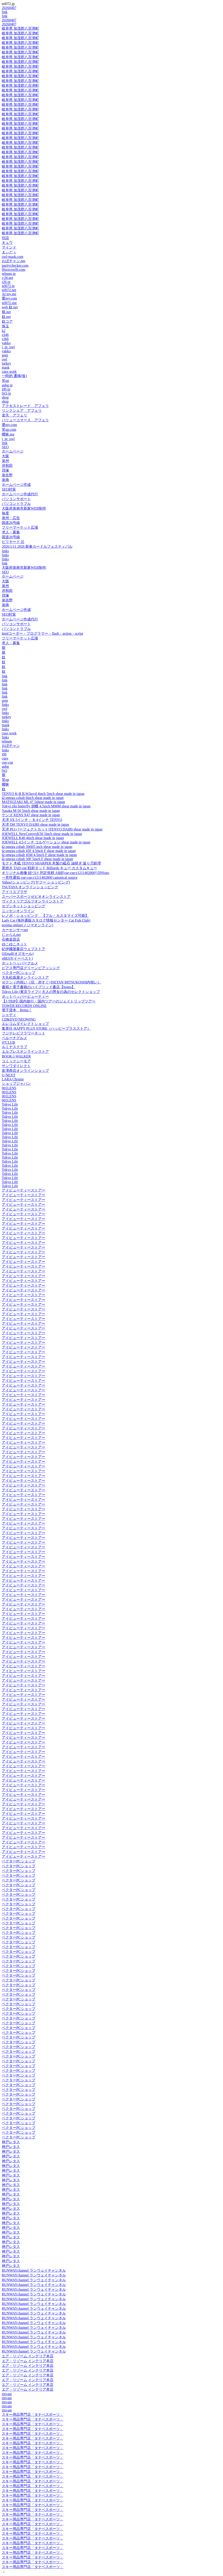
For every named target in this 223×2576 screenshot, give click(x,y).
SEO (5, 447)
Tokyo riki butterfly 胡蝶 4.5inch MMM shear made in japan (46, 806)
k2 (3, 331)
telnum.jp (9, 274)
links (5, 551)
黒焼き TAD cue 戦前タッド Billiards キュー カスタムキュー (49, 868)
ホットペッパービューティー (25, 996)
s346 (5, 335)
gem (5, 355)
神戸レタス (11, 2142)
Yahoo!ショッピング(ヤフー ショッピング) (36, 882)
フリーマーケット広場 (20, 527)
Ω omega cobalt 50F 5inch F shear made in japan (37, 859)
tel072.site (9, 303)
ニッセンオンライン (18, 911)
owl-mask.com (12, 257)
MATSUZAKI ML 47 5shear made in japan (33, 802)
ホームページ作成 (16, 485)
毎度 (5, 513)
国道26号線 (11, 523)
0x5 (4, 770)
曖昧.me (8, 434)
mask (6, 367)
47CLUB (8, 1042)
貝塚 (5, 470)
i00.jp (6, 389)
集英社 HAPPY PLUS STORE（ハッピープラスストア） (46, 1028)
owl (4, 359)
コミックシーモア (16, 1061)
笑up (5, 381)
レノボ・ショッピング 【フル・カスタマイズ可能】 (45, 916)
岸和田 (7, 465)
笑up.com (9, 429)
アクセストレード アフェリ (25, 406)
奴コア (7, 321)
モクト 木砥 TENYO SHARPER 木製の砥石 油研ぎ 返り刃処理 (51, 863)
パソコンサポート (16, 499)
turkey (6, 363)
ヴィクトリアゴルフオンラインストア (32, 901)
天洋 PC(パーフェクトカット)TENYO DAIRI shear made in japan (52, 829)
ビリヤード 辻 (13, 542)
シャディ (9, 1015)
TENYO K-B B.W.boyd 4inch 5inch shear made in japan (43, 794)
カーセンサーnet (15, 930)
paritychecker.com (15, 265)
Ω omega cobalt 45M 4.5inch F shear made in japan (39, 855)
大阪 (5, 456)
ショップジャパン (16, 1083)
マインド (9, 247)
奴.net (6, 317)
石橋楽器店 (11, 939)
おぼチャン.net (13, 261)
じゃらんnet (11, 935)
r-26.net (7, 278)
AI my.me (9, 294)
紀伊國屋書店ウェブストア (23, 949)
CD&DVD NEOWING (19, 1019)
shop (5, 397)
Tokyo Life (10, 1104)
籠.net (6, 312)
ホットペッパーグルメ (20, 963)
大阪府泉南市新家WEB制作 (24, 508)
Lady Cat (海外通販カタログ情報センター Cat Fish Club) (46, 920)
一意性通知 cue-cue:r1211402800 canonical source (39, 877)
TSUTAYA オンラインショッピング (30, 887)
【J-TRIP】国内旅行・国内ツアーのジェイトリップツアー (49, 1001)
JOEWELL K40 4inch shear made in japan (33, 838)
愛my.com (9, 298)
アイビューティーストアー (23, 1190)
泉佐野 (7, 475)
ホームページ (13, 451)
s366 (5, 339)
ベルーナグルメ (14, 1038)
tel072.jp (8, 286)
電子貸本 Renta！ (17, 1010)
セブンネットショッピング (23, 906)
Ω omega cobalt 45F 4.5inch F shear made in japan (39, 851)
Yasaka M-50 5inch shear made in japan (31, 811)
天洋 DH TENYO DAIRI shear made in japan (35, 824)
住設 (5, 238)
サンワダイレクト (16, 1066)
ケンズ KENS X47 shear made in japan (31, 815)
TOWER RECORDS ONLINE (24, 1006)
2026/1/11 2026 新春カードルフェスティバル (37, 546)
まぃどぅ (9, 252)
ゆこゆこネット (14, 944)
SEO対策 (9, 489)
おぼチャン (11, 746)
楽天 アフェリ (14, 415)
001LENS (9, 1088)
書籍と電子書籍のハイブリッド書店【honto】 (38, 987)
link (4, 12)
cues (5, 758)
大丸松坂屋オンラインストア (25, 977)
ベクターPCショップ (18, 973)
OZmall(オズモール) (18, 954)
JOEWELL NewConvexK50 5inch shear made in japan (42, 834)
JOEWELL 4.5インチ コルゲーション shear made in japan (46, 842)
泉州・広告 (11, 518)
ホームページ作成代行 (20, 494)
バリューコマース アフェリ (25, 420)
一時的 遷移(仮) (14, 376)
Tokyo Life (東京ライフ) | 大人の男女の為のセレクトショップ (51, 992)
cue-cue (7, 762)
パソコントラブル (16, 504)
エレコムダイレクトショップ (25, 1024)
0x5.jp (6, 393)
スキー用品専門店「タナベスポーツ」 (32, 2414)
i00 (4, 754)
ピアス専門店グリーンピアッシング (31, 968)
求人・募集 (11, 532)
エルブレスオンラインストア (25, 1051)
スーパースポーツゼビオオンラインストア (36, 896)
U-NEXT (8, 1075)
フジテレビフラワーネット (23, 1033)
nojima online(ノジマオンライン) (27, 925)
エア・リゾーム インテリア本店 (27, 2356)
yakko (6, 343)
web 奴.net (10, 307)
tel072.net (9, 290)
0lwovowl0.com (13, 269)
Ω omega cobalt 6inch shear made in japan (33, 798)
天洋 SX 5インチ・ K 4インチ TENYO (32, 820)
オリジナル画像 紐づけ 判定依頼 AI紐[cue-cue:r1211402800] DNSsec (55, 873)
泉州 (5, 461)
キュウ (7, 243)
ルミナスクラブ (14, 1047)
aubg (5, 766)
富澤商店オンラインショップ (25, 1071)
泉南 (5, 480)
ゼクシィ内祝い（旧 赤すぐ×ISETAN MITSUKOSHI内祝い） (51, 982)
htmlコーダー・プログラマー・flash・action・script (42, 633)
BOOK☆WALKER (16, 1056)
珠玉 (5, 326)
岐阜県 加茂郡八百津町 (20, 28)
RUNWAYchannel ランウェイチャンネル (34, 2270)
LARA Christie (13, 1079)
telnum (7, 741)
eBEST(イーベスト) (17, 958)
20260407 (9, 8)
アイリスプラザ (14, 892)
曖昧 (5, 784)
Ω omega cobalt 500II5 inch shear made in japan (37, 847)
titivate (7, 2394)
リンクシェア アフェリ (22, 410)
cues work (9, 371)
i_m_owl (8, 347)
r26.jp (6, 282)
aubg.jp (7, 385)
